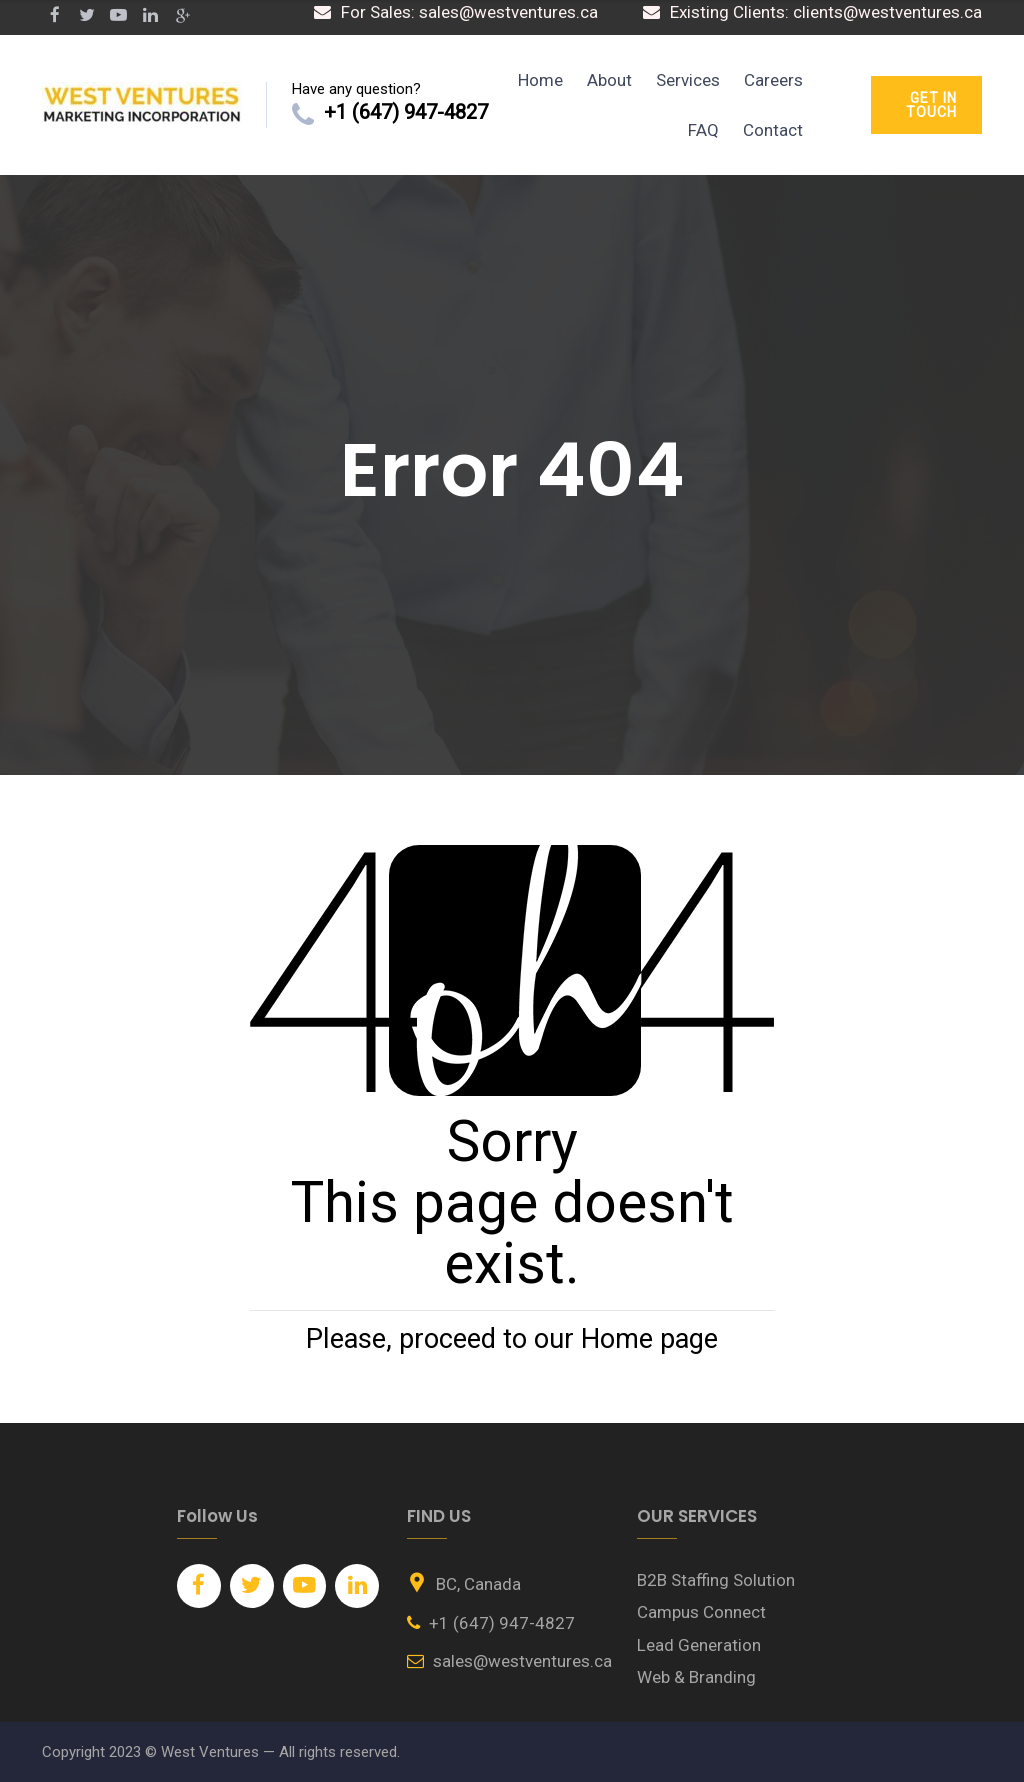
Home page (649, 1339)
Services (688, 80)
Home (540, 80)
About (609, 80)
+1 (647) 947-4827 (406, 112)
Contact (773, 130)
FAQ (703, 130)
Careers (773, 80)
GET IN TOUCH (931, 105)
